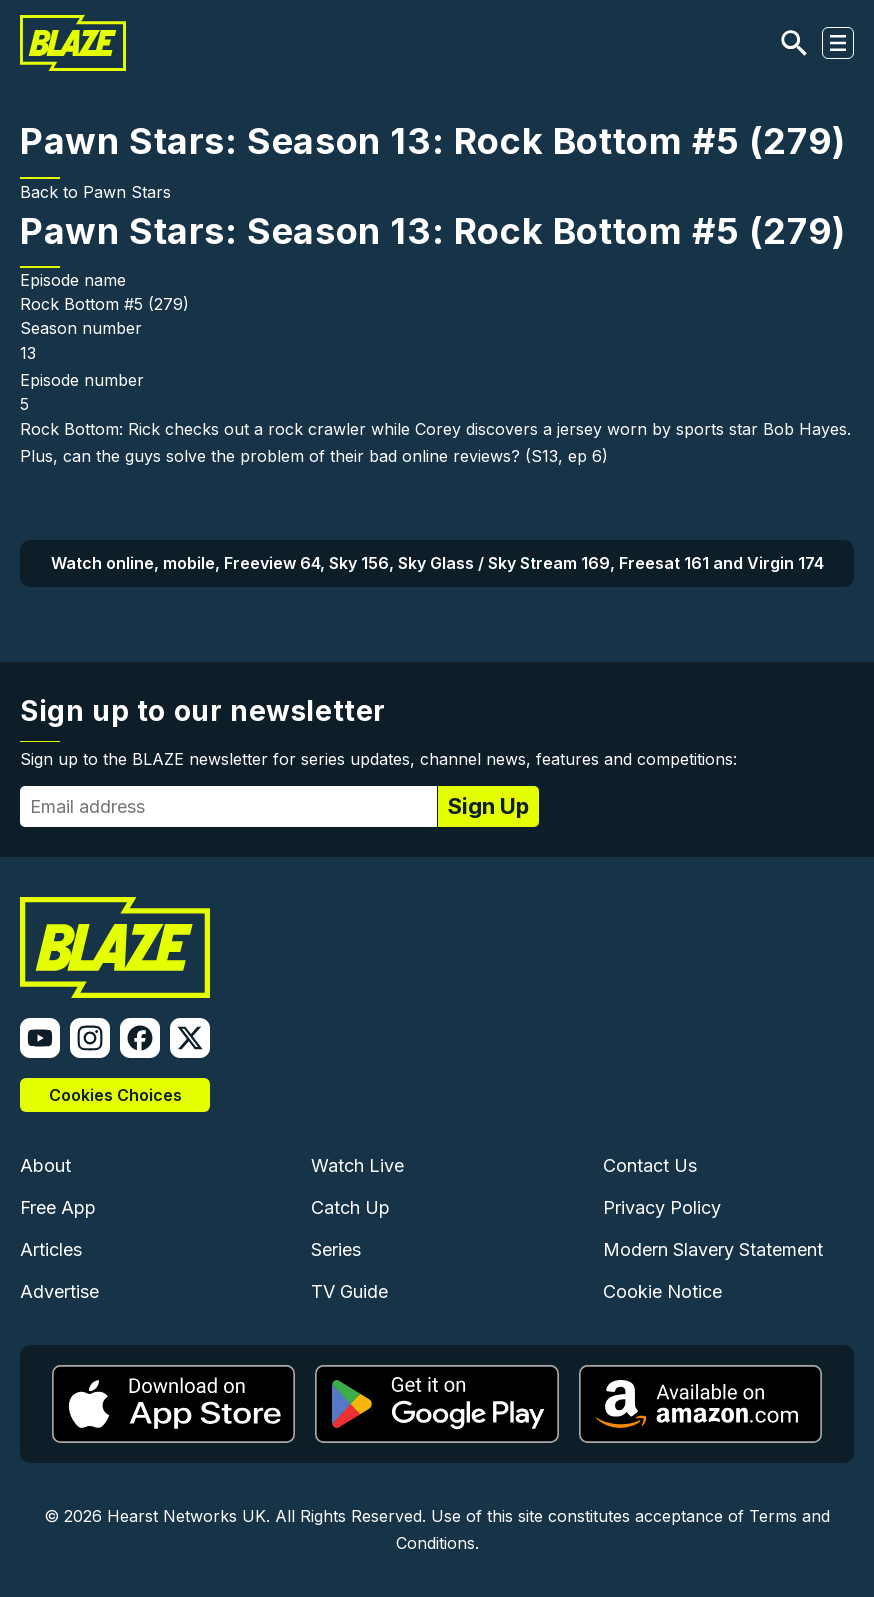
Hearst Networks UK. (188, 1516)
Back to (51, 192)
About (45, 1165)
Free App (58, 1207)
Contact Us (650, 1165)
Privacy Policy (662, 1207)
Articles (51, 1249)
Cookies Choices (115, 1095)
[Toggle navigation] (838, 43)
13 (28, 353)
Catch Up (350, 1207)
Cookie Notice (662, 1291)
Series (336, 1249)
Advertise (59, 1291)
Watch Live (357, 1165)
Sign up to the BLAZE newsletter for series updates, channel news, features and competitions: (378, 759)
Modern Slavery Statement (713, 1249)
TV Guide (349, 1291)
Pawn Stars (127, 192)
